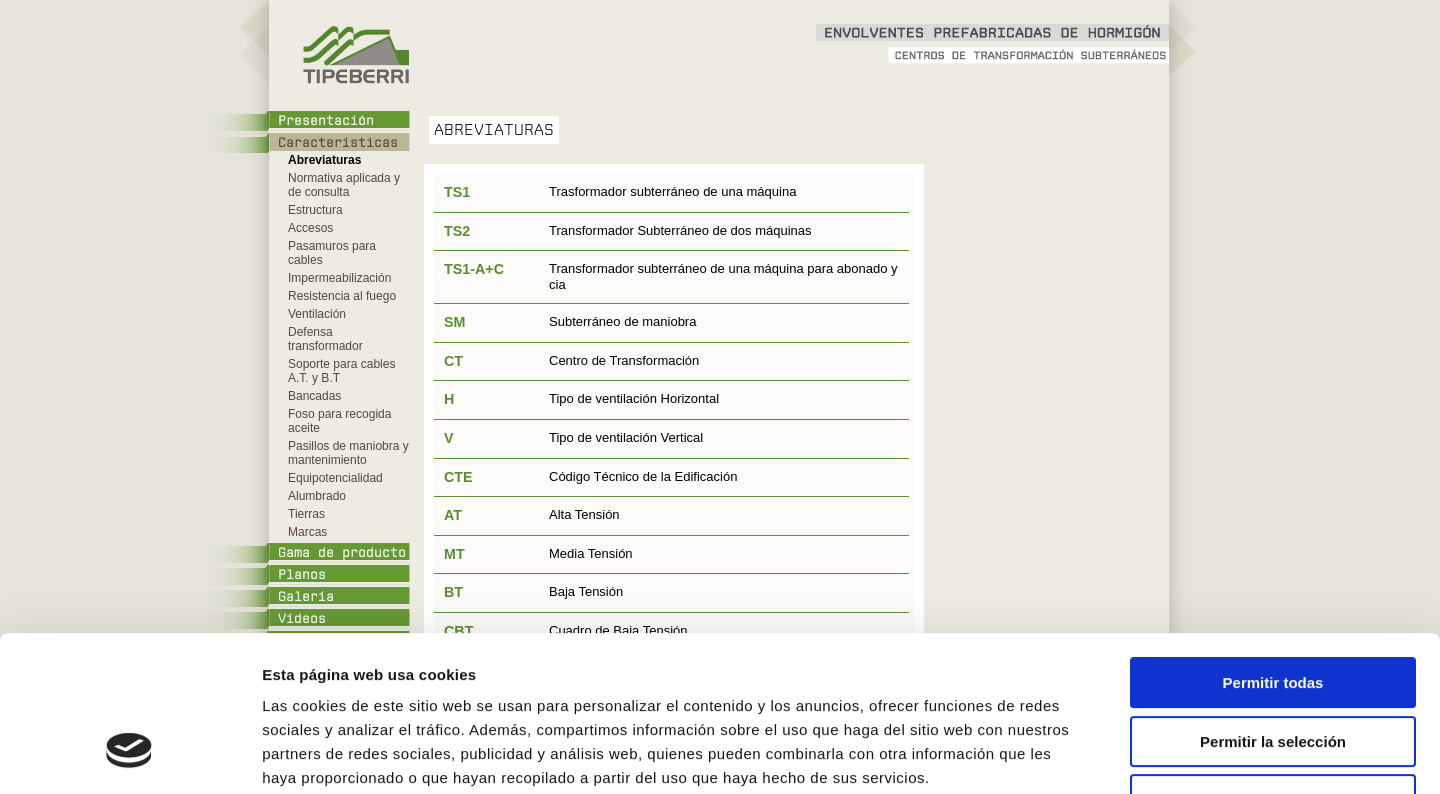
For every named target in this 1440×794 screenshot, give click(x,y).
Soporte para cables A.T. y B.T (341, 371)
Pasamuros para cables (332, 253)
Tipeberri (354, 55)
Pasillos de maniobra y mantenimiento (348, 453)
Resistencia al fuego (342, 296)
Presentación (326, 121)
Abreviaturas (324, 160)
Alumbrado (317, 496)
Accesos (310, 228)
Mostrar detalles (1074, 754)
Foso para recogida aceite (339, 421)
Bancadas (314, 396)
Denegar (1273, 666)
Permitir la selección (1273, 608)
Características (338, 143)
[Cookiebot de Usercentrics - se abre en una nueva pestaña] (129, 755)
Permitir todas (1273, 549)
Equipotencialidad (335, 478)
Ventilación (317, 314)
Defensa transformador (325, 339)
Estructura (315, 210)
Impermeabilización (339, 278)
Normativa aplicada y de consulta (344, 185)
